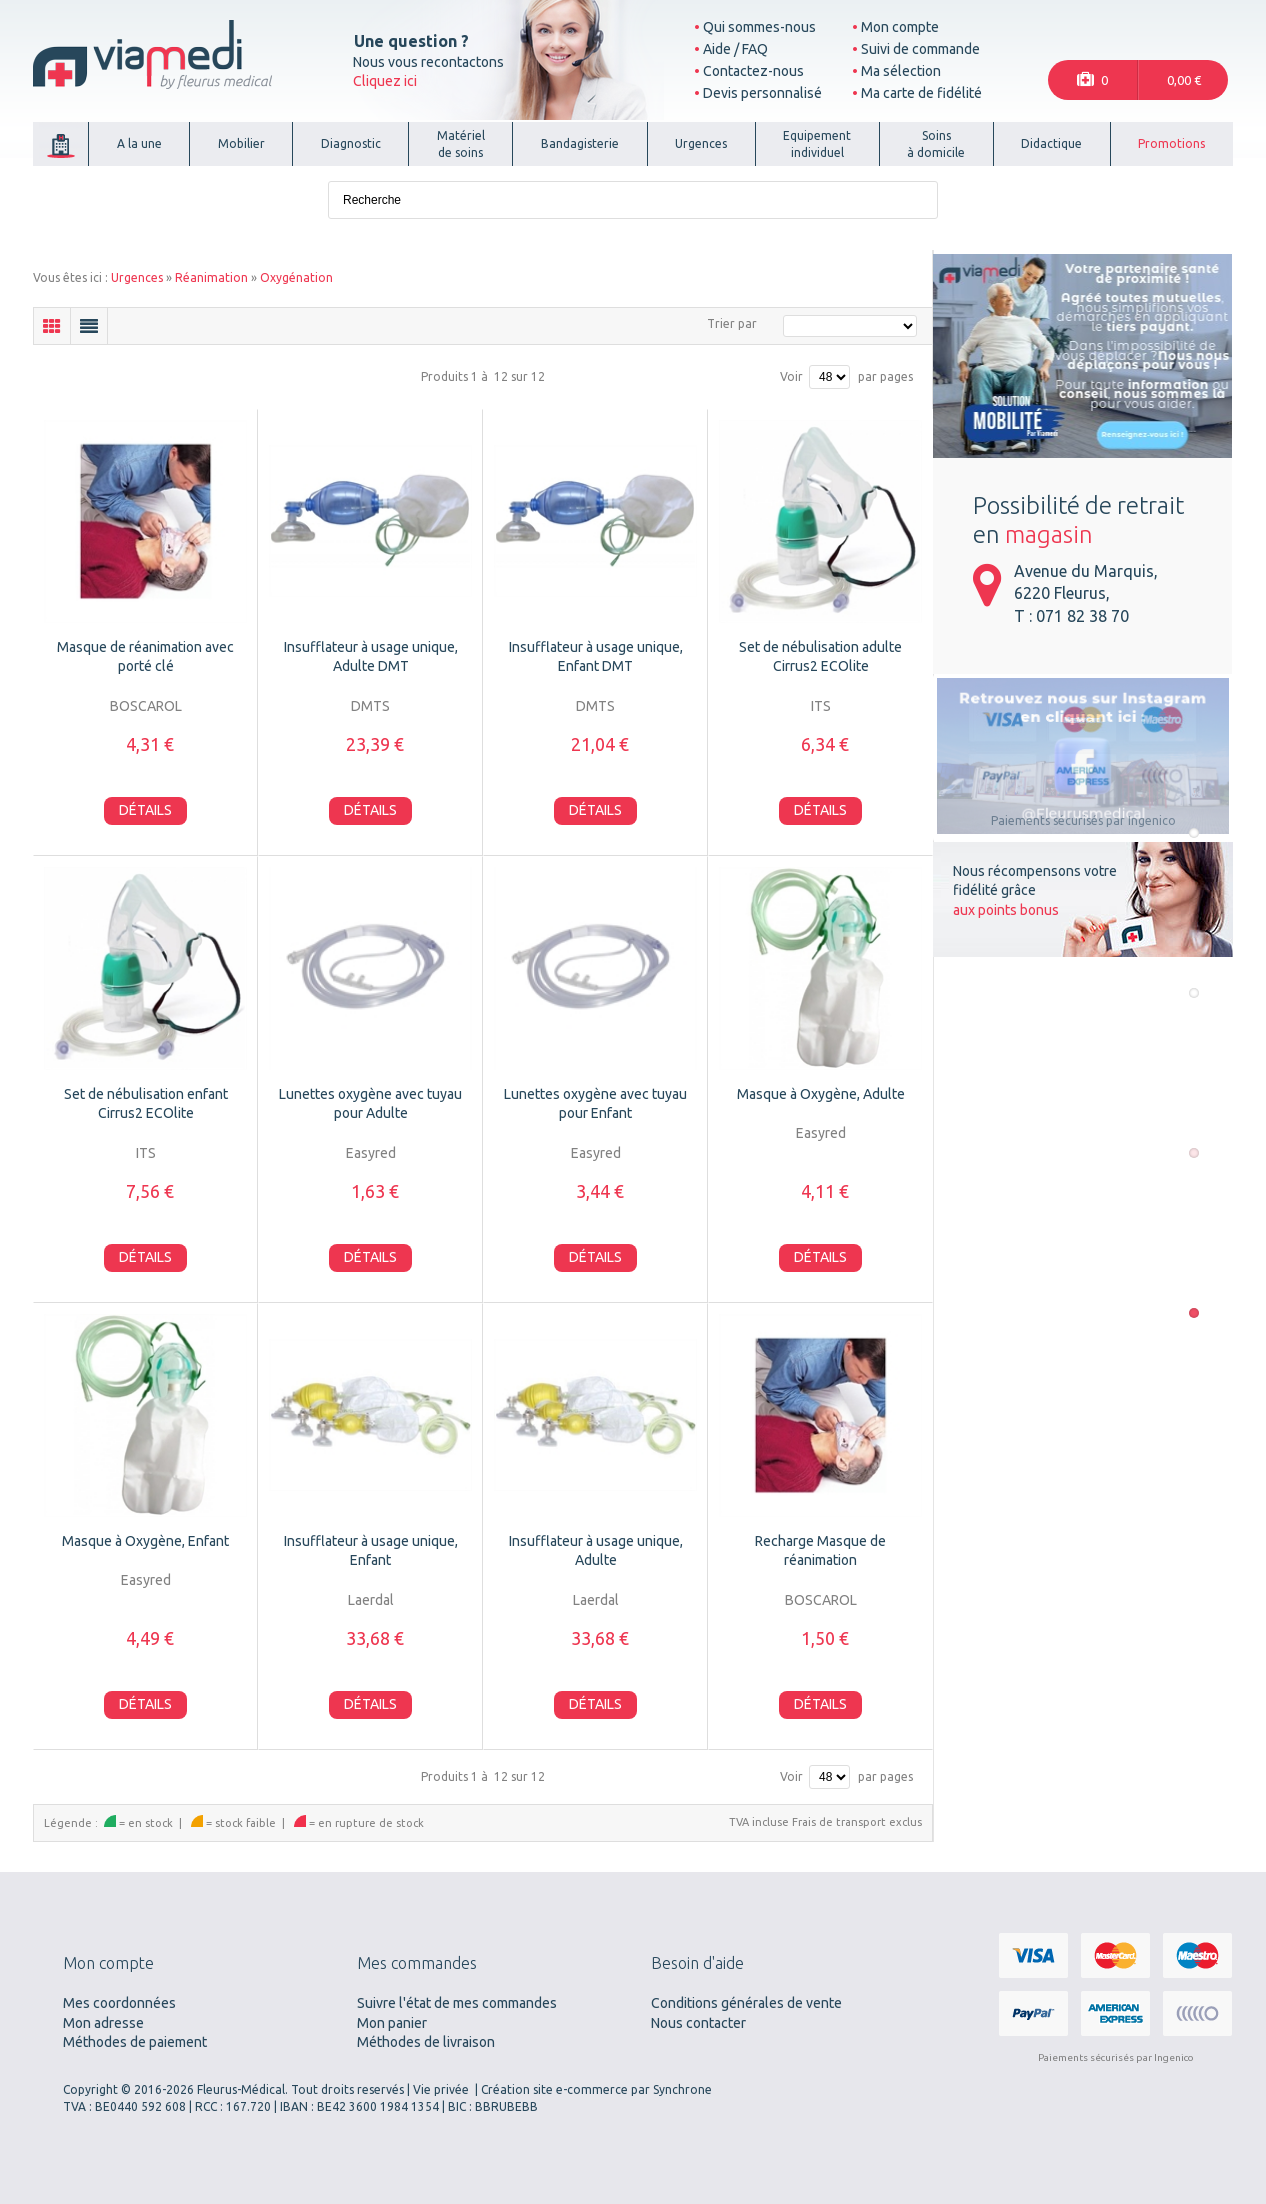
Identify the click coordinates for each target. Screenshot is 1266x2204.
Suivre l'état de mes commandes (457, 2003)
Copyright (90, 2089)
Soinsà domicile (936, 144)
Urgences (137, 277)
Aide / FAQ (735, 49)
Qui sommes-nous (759, 27)
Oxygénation (296, 277)
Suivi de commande (920, 49)
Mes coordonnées (119, 2003)
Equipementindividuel (817, 144)
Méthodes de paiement (135, 2042)
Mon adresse (103, 2023)
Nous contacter (698, 2023)
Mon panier (392, 2023)
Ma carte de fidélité (921, 93)
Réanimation (211, 277)
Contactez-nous (753, 71)
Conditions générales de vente (746, 2003)
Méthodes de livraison (426, 2042)
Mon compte (900, 27)
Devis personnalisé (762, 93)
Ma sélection (901, 71)
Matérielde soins (461, 144)
